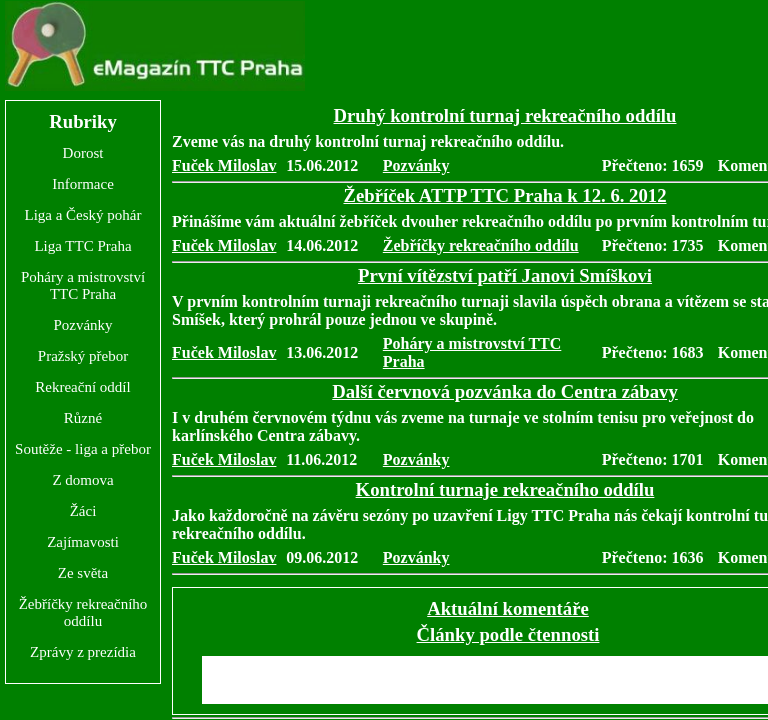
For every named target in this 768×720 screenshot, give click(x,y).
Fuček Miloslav (224, 165)
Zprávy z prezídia (83, 652)
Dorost (83, 153)
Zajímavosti (83, 542)
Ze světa (83, 573)
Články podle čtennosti (508, 634)
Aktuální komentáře (508, 608)
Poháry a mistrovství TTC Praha (83, 285)
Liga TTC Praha (82, 246)
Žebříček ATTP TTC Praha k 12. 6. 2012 (504, 195)
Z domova (82, 480)
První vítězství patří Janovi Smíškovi (505, 275)
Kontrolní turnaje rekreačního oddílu (505, 489)
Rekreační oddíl (82, 387)
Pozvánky (82, 325)
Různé (83, 418)
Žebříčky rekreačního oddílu (83, 612)
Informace (83, 184)
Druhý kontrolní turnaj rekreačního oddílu (505, 115)
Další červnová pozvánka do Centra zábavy (505, 391)
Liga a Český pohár (82, 215)
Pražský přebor (83, 356)
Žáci (83, 511)
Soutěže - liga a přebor (83, 449)
